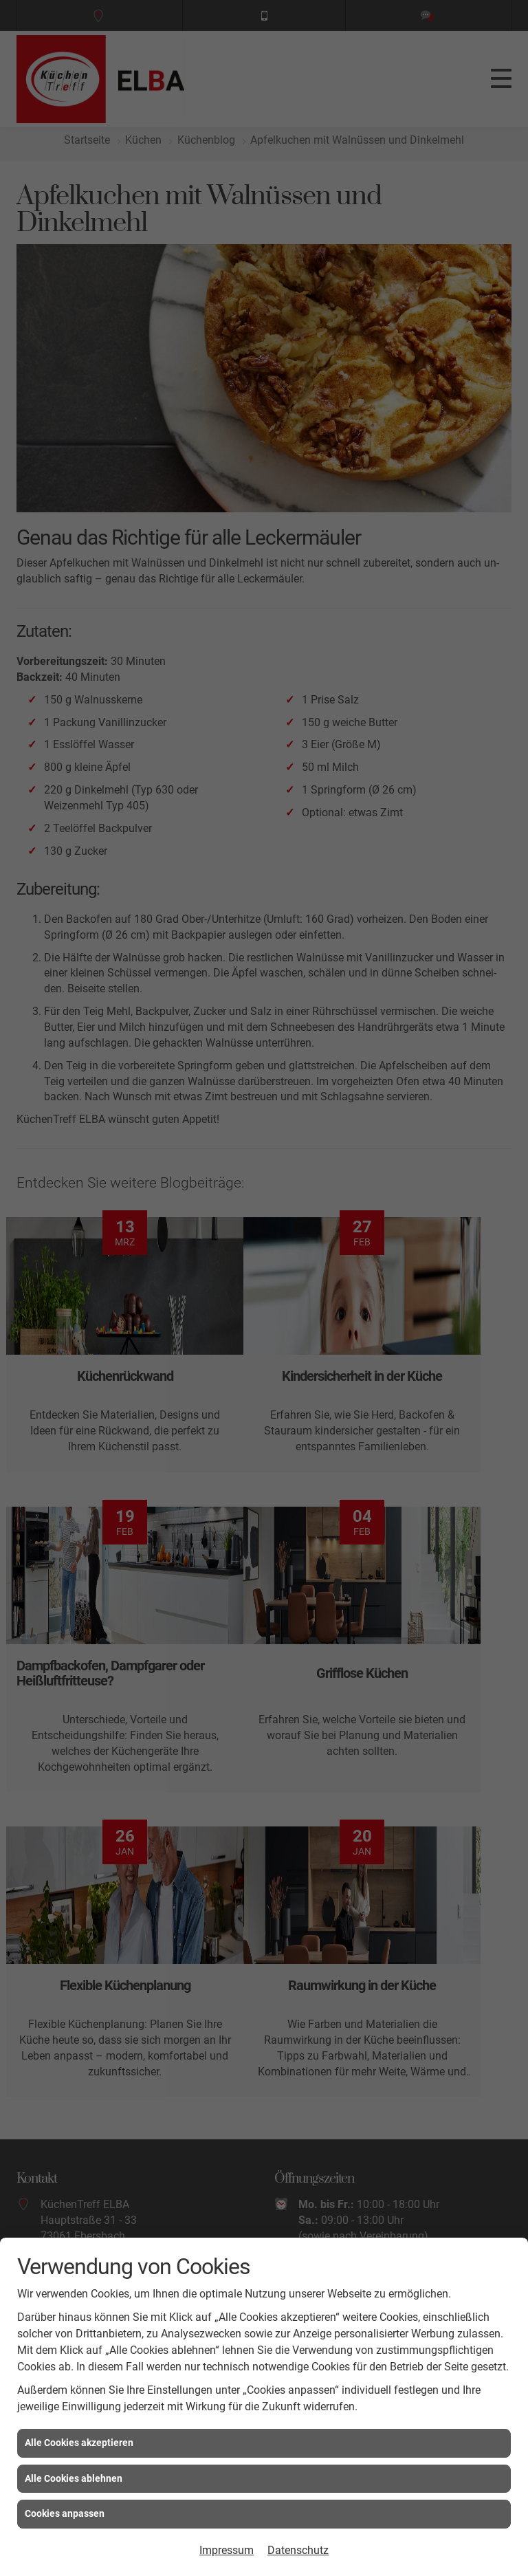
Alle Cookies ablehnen (73, 2478)
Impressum (226, 2550)
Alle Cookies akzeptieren (79, 2442)
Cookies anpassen (64, 2513)
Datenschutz (298, 2550)
